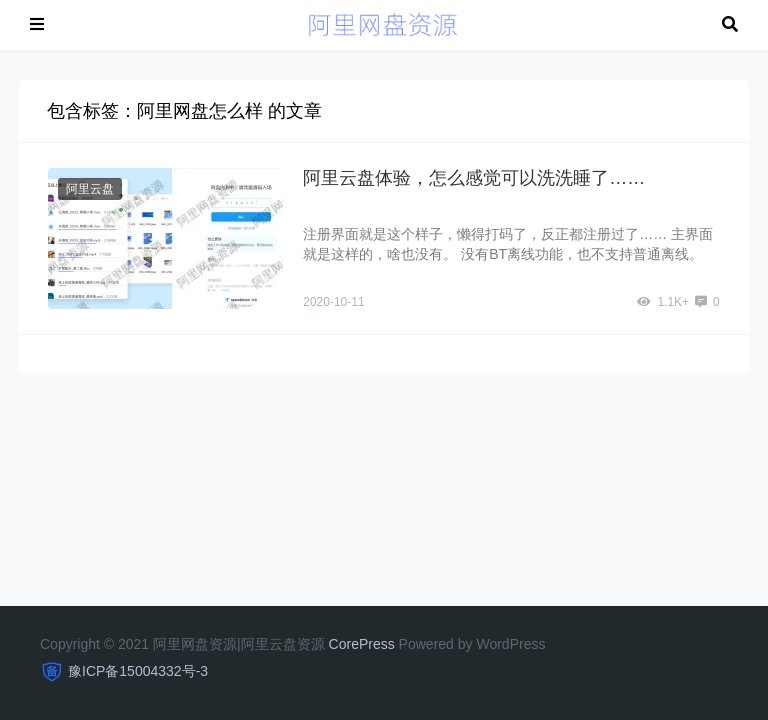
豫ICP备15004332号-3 (138, 671)
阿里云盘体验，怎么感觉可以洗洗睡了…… (474, 178)
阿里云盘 (90, 189)
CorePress (362, 644)
